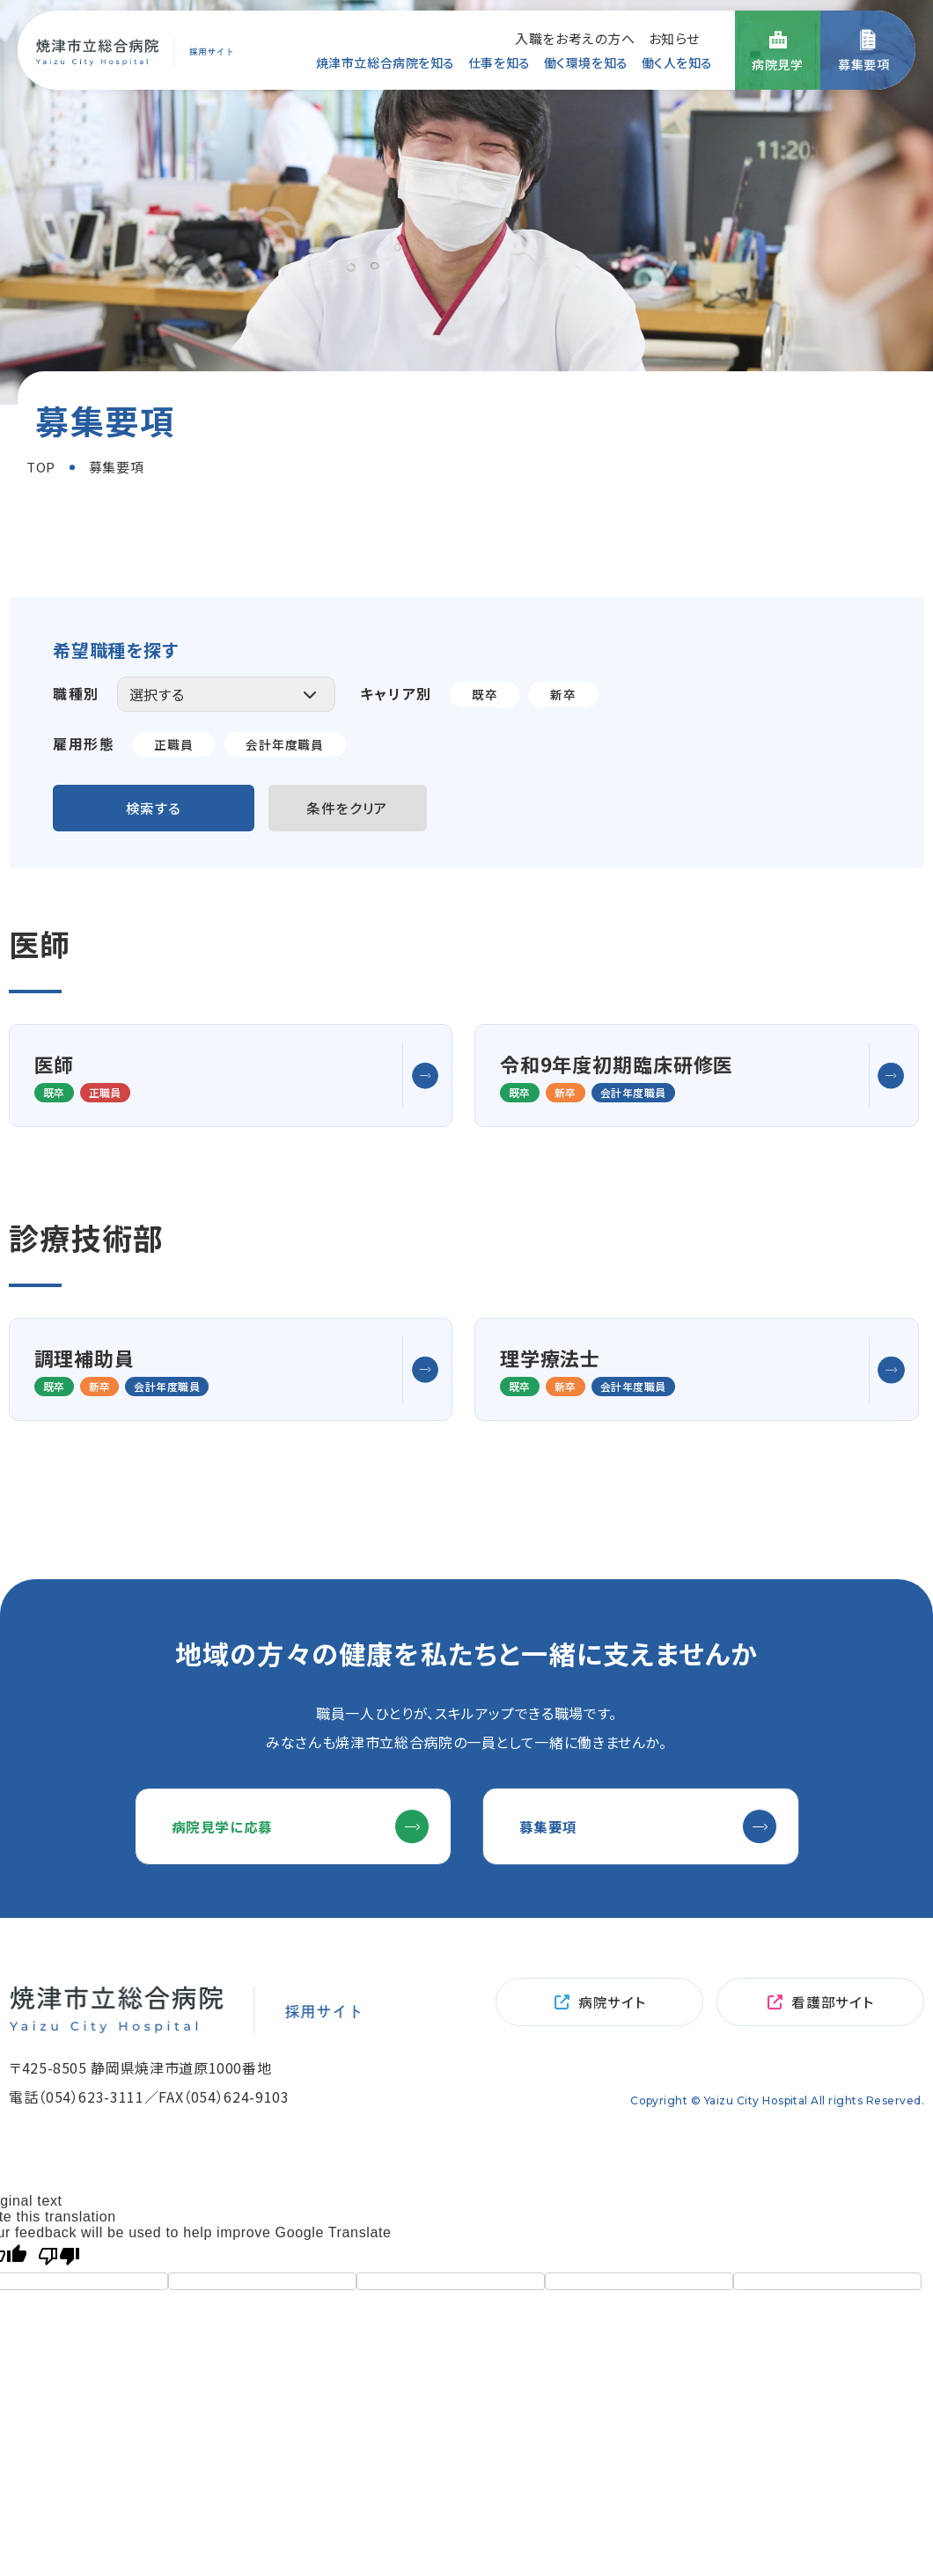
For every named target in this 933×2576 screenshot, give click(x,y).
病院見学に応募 (225, 1866)
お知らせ (674, 37)
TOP (40, 466)
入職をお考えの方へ (575, 37)
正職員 (173, 744)
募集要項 (552, 1866)
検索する (154, 809)
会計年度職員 (285, 744)
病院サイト (611, 2046)
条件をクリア (352, 809)
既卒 (484, 694)
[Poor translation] (59, 2300)
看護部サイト (832, 2046)
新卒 (563, 694)
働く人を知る (677, 61)
